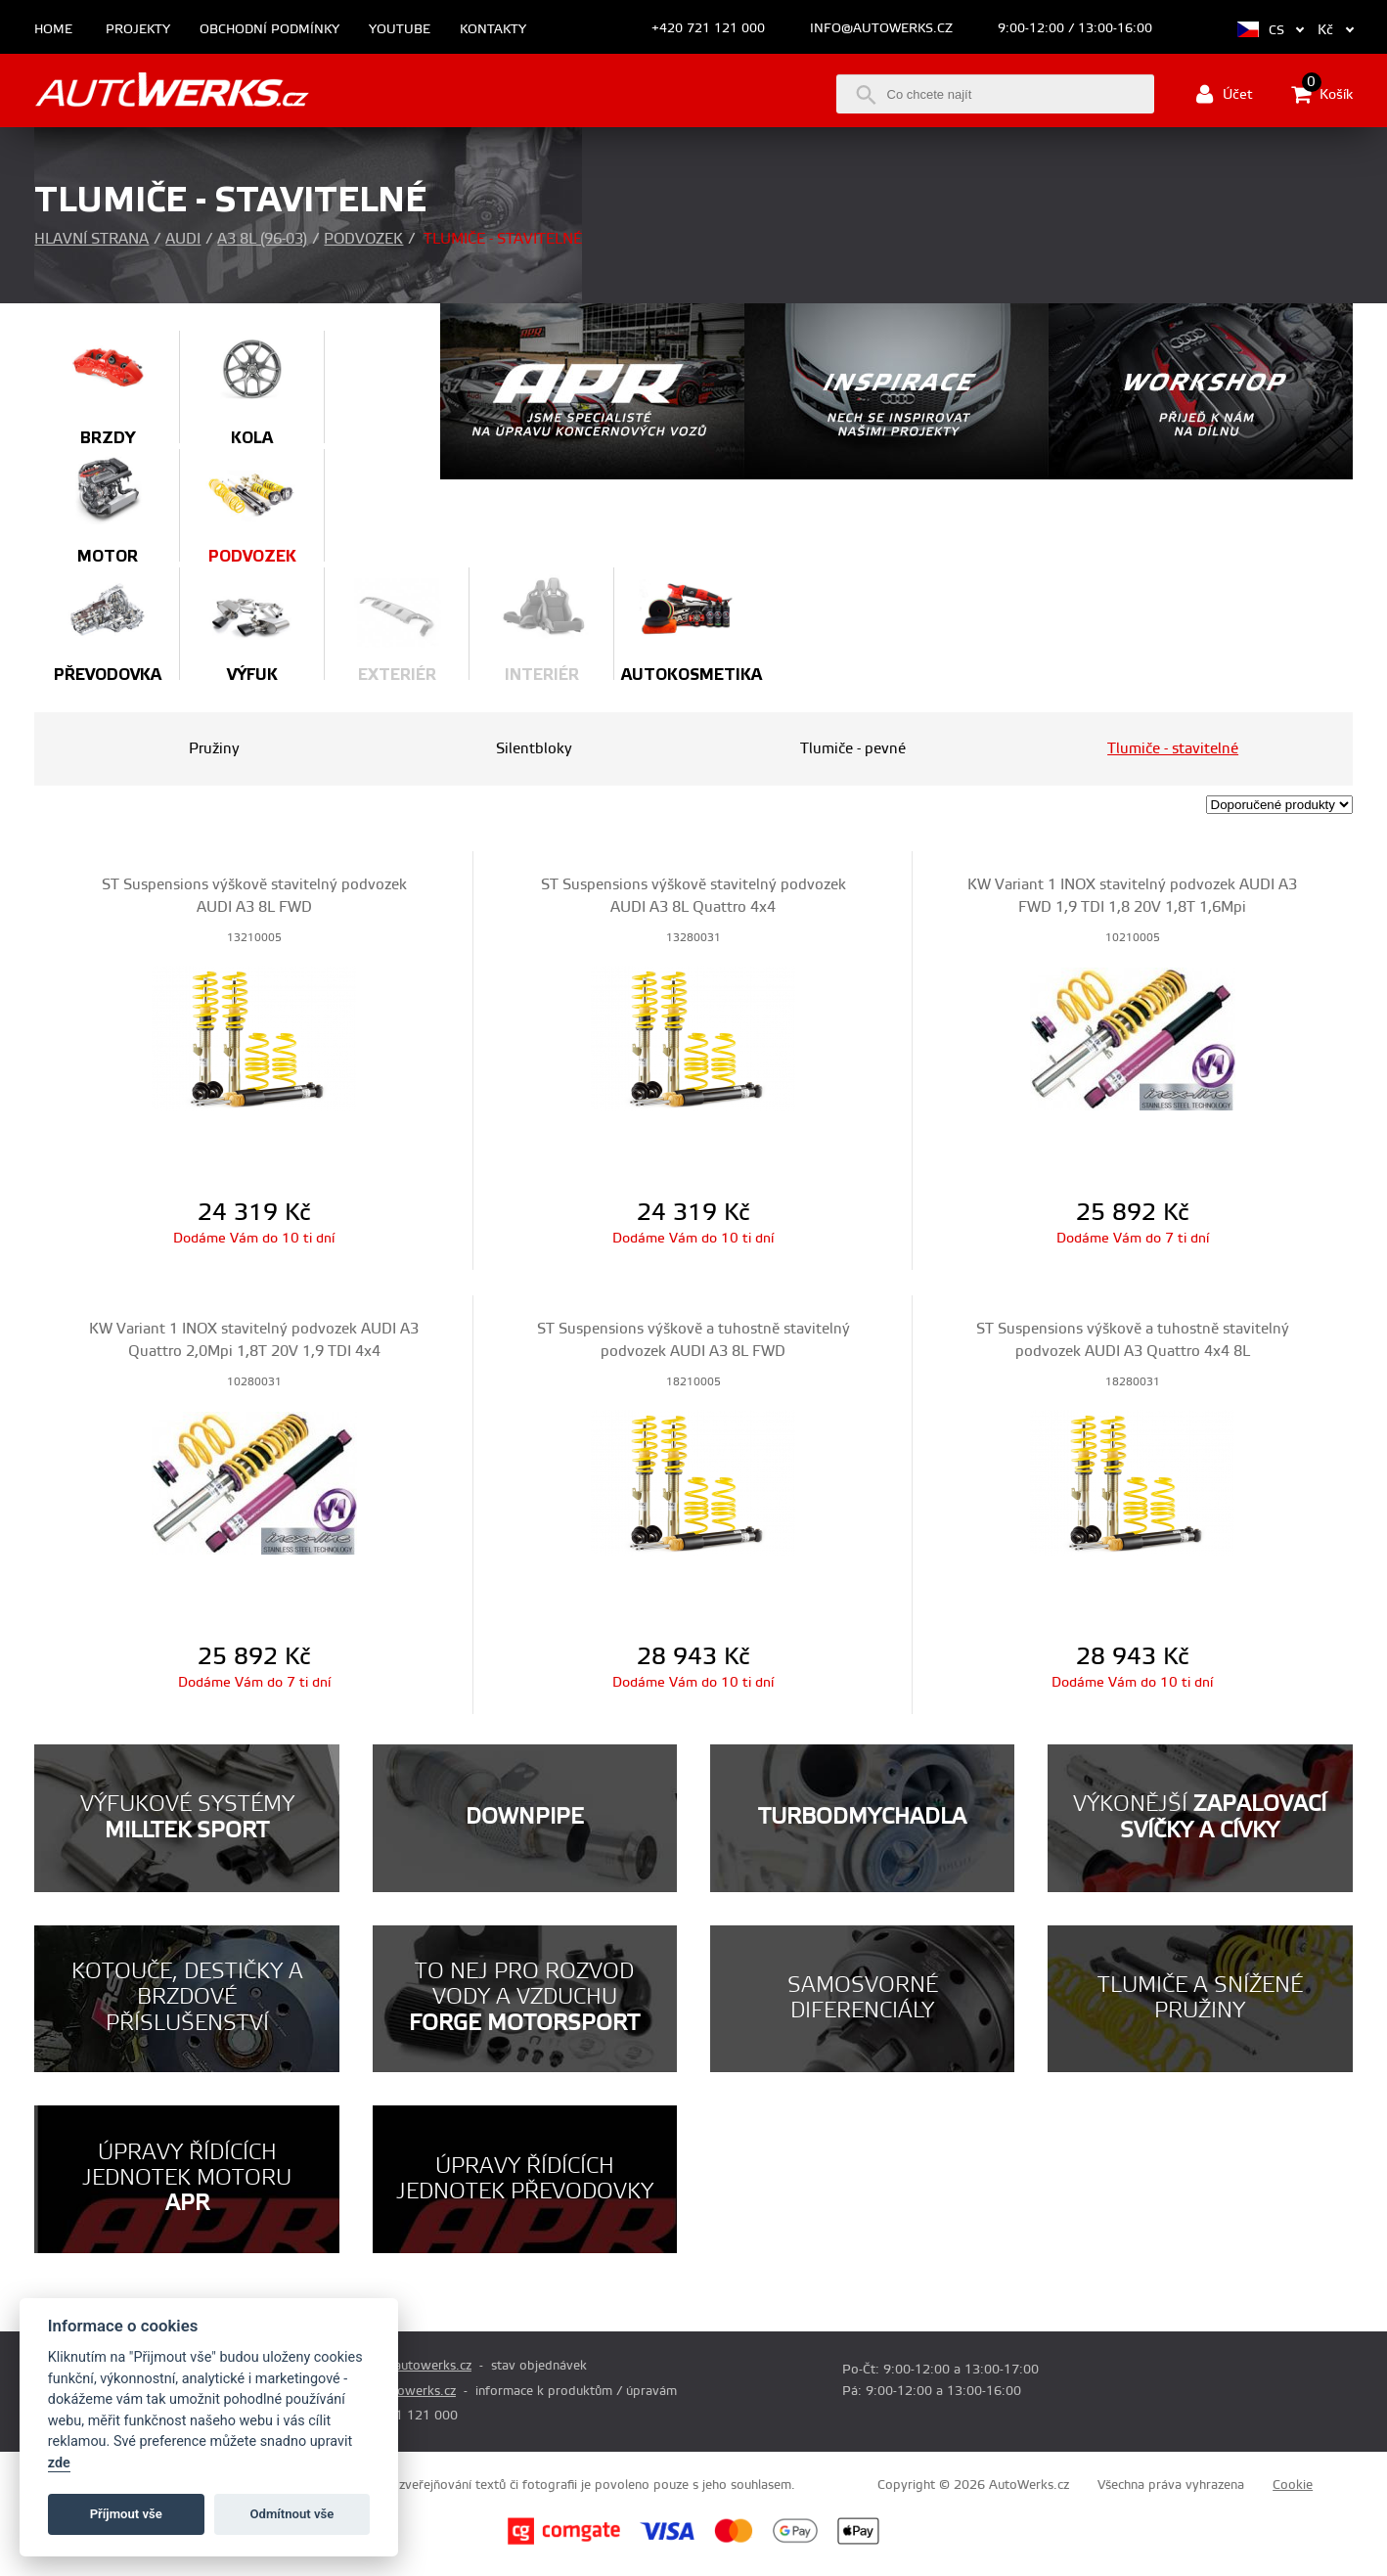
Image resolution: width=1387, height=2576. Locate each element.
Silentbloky (534, 749)
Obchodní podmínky (269, 29)
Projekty (138, 29)
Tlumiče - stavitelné (1172, 749)
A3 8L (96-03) (262, 239)
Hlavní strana (91, 239)
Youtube (399, 29)
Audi (183, 239)
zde (59, 2463)
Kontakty (493, 29)
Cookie (1293, 2485)
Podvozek (363, 239)
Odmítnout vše (292, 2514)
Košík (1322, 94)
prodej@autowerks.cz (407, 2365)
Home (53, 29)
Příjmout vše (126, 2514)
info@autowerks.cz (881, 28)
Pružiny (214, 749)
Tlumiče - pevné (853, 749)
